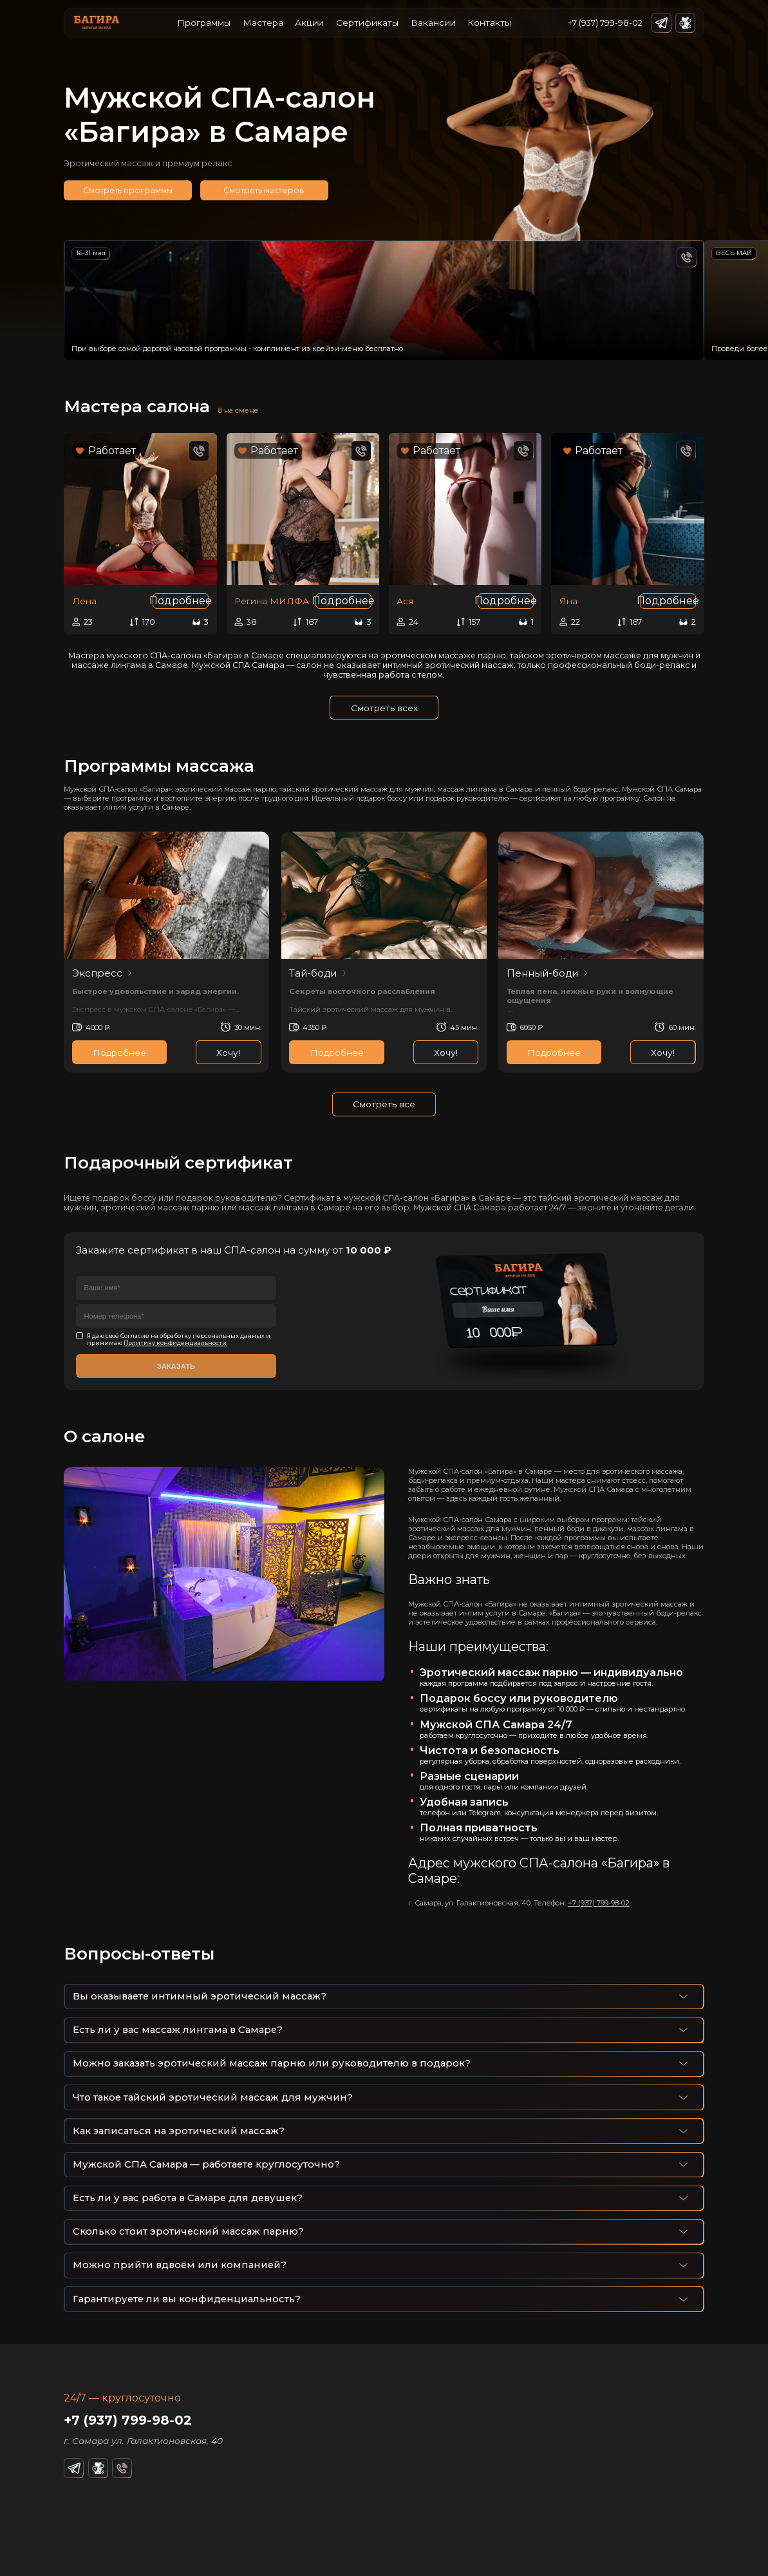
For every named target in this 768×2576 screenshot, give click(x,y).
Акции (309, 22)
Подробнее (181, 601)
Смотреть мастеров (263, 190)
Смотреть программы (128, 190)
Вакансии (433, 22)
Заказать (176, 1366)
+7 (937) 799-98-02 (605, 23)
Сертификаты (367, 22)
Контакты (489, 22)
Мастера (263, 22)
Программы (203, 22)
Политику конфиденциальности (175, 1342)
